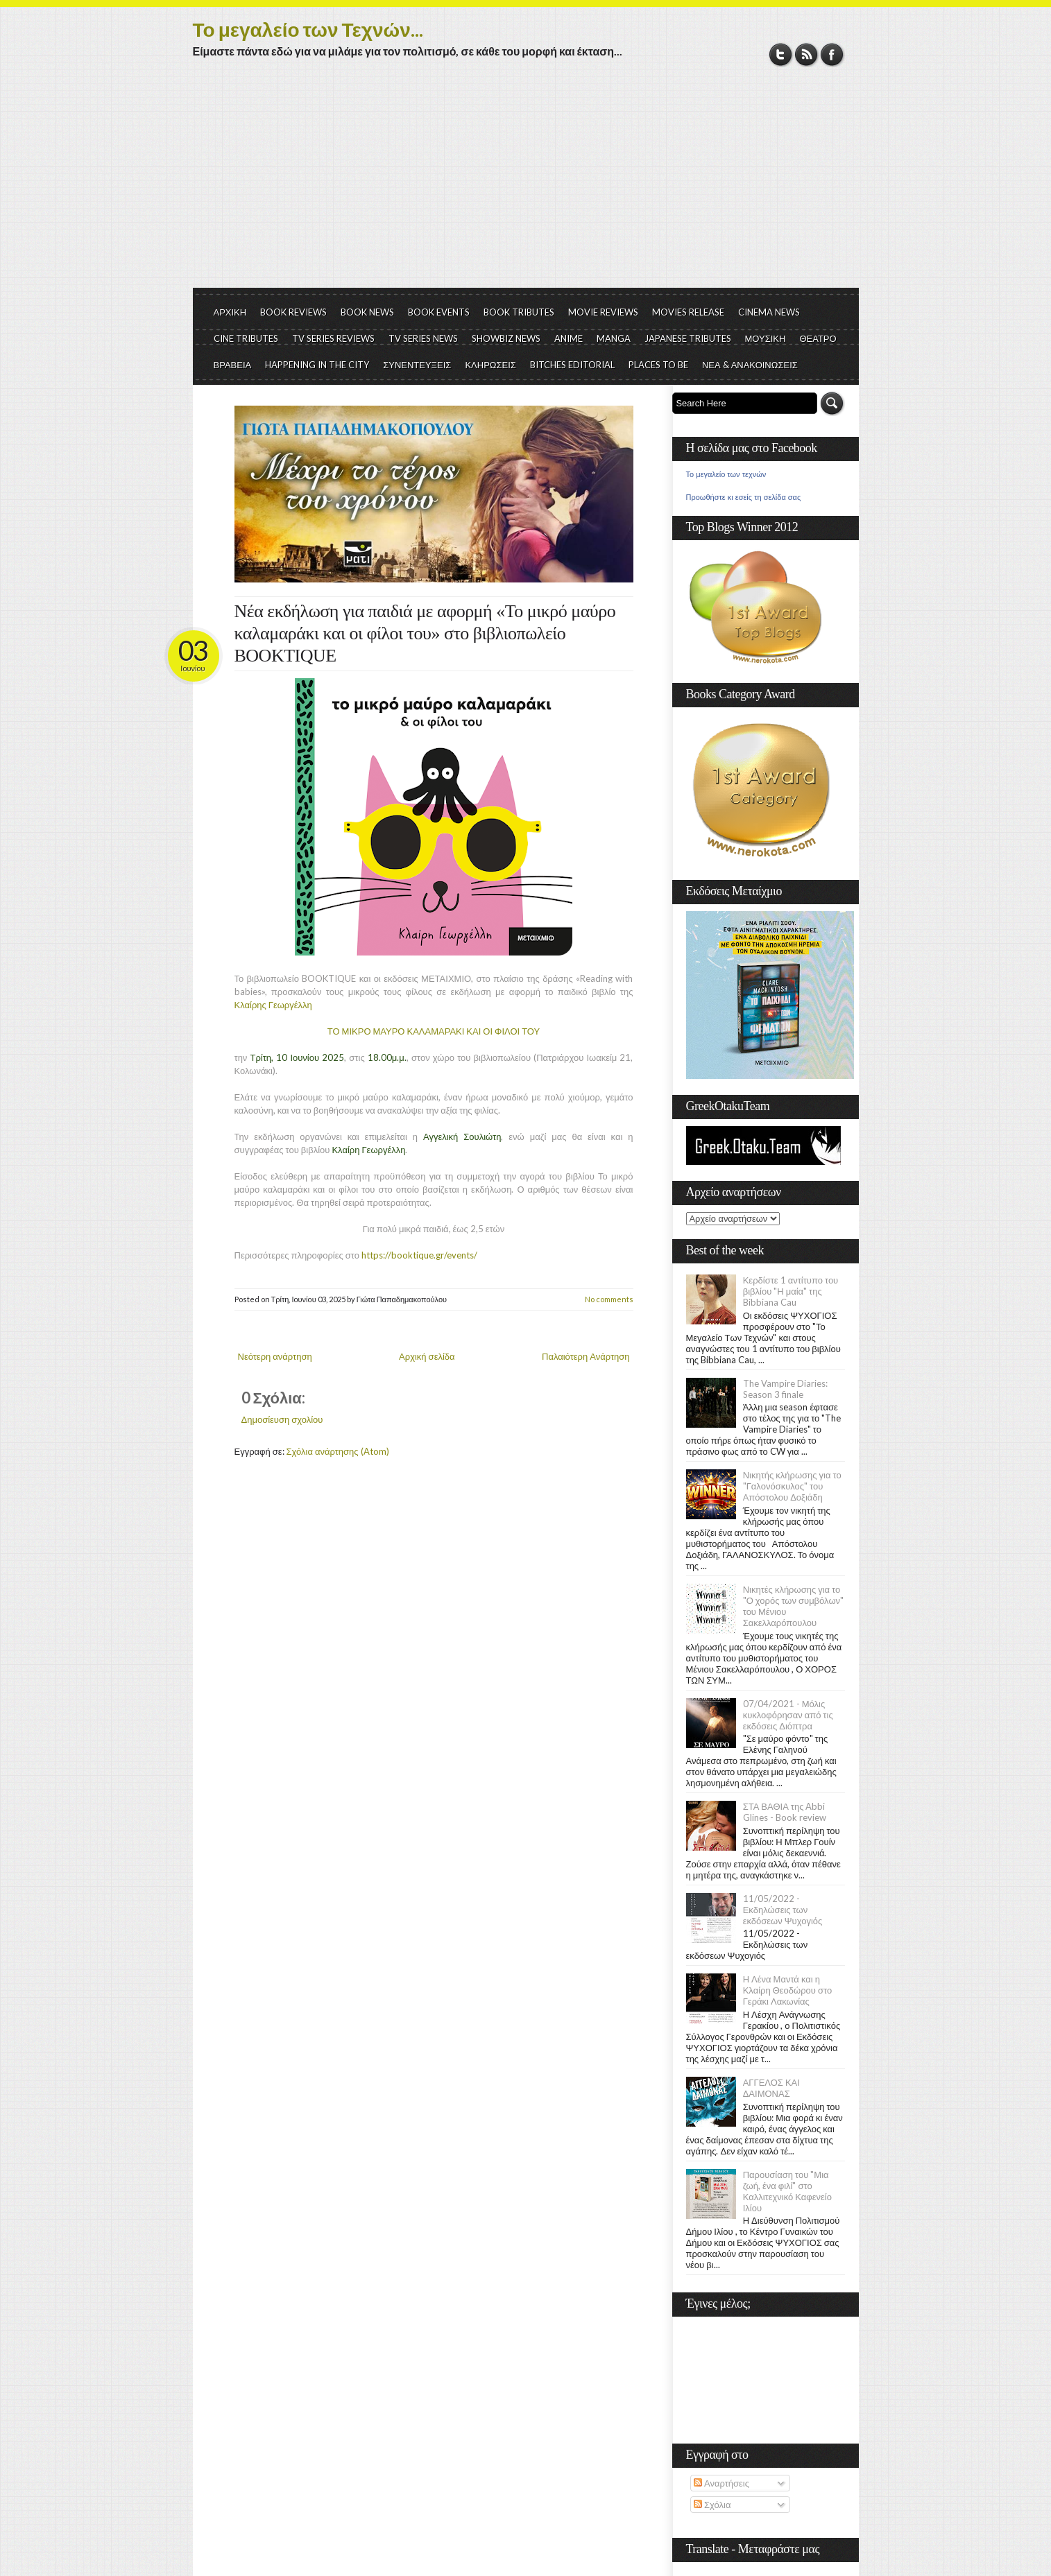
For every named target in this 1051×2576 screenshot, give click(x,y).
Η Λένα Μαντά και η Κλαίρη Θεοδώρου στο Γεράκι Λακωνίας (787, 1990)
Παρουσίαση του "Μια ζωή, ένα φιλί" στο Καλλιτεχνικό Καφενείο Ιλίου (787, 2191)
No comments (609, 1299)
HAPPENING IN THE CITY (317, 364)
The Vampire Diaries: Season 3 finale (785, 1389)
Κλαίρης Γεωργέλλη (273, 1004)
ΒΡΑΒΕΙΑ (233, 364)
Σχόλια (712, 2504)
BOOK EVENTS (439, 312)
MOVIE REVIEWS (603, 312)
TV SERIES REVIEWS (333, 338)
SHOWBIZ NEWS (506, 338)
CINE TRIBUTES (246, 338)
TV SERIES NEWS (423, 338)
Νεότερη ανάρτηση (275, 1356)
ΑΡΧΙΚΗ (230, 312)
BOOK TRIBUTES (519, 312)
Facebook (832, 54)
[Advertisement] (526, 184)
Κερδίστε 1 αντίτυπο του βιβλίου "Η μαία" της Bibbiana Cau (791, 1291)
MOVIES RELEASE (688, 312)
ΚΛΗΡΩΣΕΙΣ (490, 364)
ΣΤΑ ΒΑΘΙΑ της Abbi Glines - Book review (784, 1812)
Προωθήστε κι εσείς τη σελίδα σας (743, 497)
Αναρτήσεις (721, 2483)
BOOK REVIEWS (293, 312)
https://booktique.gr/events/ (419, 1255)
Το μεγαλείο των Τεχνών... (308, 29)
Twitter (781, 54)
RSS (806, 54)
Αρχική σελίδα (426, 1356)
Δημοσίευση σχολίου (282, 1419)
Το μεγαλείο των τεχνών (726, 474)
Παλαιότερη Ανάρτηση (586, 1356)
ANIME (568, 338)
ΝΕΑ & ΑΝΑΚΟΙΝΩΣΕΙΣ (750, 364)
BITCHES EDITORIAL (572, 364)
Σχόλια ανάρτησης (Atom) (338, 1451)
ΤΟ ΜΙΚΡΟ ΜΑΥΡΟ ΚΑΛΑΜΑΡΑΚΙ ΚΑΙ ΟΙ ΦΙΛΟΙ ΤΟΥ (433, 1031)
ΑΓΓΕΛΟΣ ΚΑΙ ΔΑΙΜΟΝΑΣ (771, 2088)
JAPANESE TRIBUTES (687, 338)
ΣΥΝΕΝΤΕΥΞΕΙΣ (417, 364)
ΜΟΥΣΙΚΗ (765, 338)
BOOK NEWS (367, 312)
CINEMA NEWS (769, 312)
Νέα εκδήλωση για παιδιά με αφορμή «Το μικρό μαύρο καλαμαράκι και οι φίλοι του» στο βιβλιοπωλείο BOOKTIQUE (425, 633)
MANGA (614, 338)
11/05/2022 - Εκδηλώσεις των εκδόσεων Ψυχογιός (783, 1909)
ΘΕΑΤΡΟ (817, 338)
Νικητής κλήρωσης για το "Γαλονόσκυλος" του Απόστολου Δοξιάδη (792, 1486)
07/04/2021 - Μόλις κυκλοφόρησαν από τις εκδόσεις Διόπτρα (788, 1714)
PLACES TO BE (658, 364)
